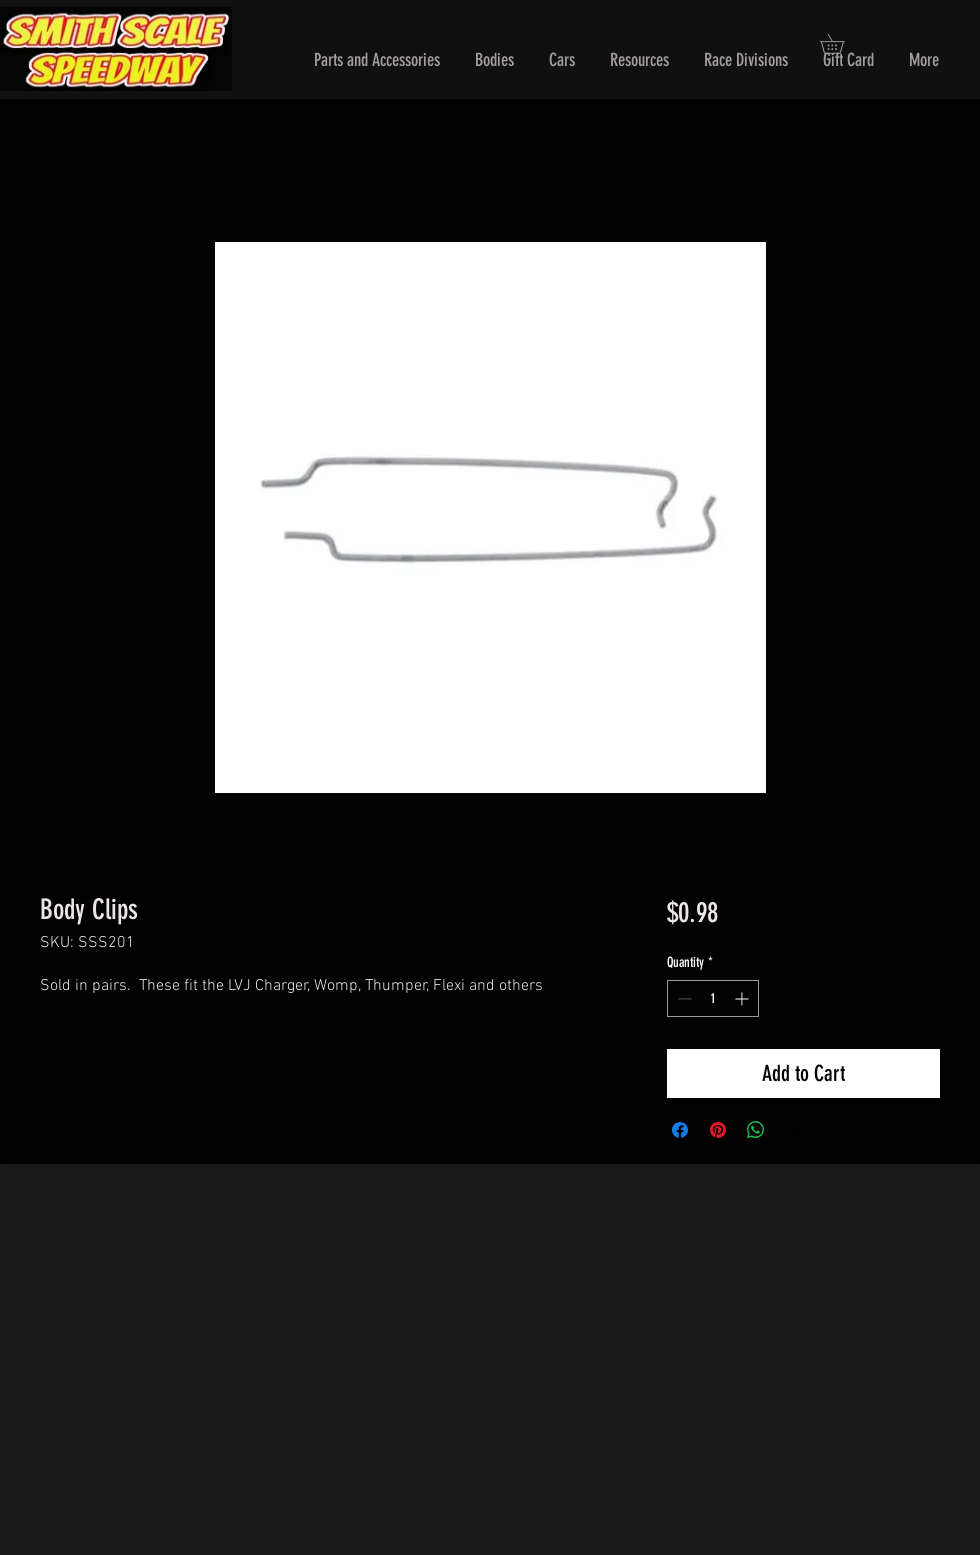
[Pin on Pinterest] (718, 1130)
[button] (377, 60)
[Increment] (743, 998)
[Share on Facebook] (680, 1130)
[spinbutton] (713, 998)
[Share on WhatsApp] (756, 1130)
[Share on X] (794, 1130)
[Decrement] (682, 998)
